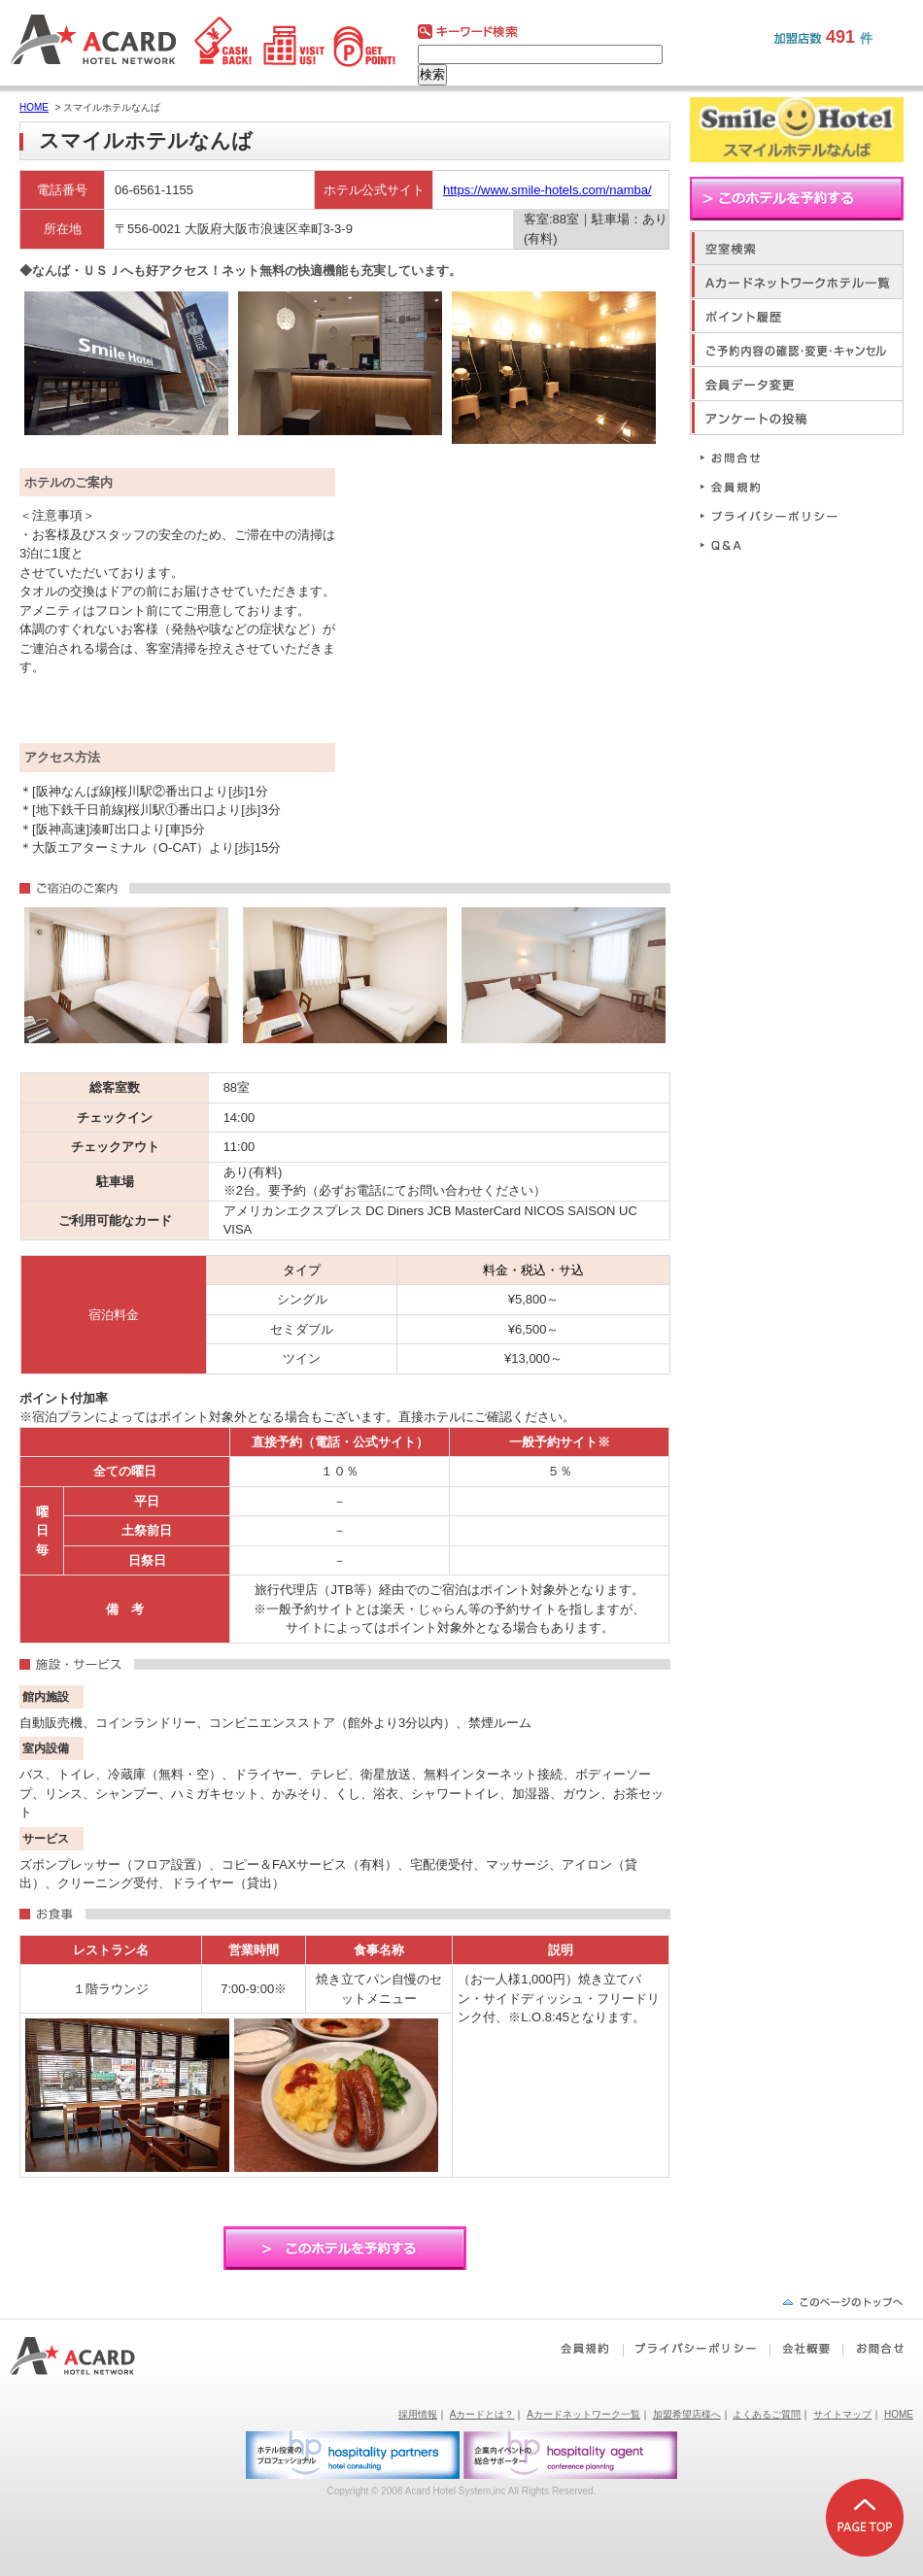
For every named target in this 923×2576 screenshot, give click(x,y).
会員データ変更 (797, 383)
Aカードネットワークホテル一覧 (797, 281)
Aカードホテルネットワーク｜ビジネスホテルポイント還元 (90, 2356)
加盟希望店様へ (687, 2414)
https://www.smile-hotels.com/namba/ (547, 190)
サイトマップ (842, 2414)
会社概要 (805, 2348)
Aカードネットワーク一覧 (583, 2414)
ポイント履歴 (797, 315)
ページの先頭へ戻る (843, 2301)
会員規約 (777, 486)
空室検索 (797, 247)
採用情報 (417, 2414)
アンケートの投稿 (797, 417)
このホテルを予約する (344, 2248)
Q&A (777, 544)
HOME (34, 107)
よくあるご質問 (767, 2414)
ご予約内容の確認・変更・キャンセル (797, 349)
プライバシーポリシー (777, 515)
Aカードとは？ (482, 2414)
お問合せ (777, 457)
